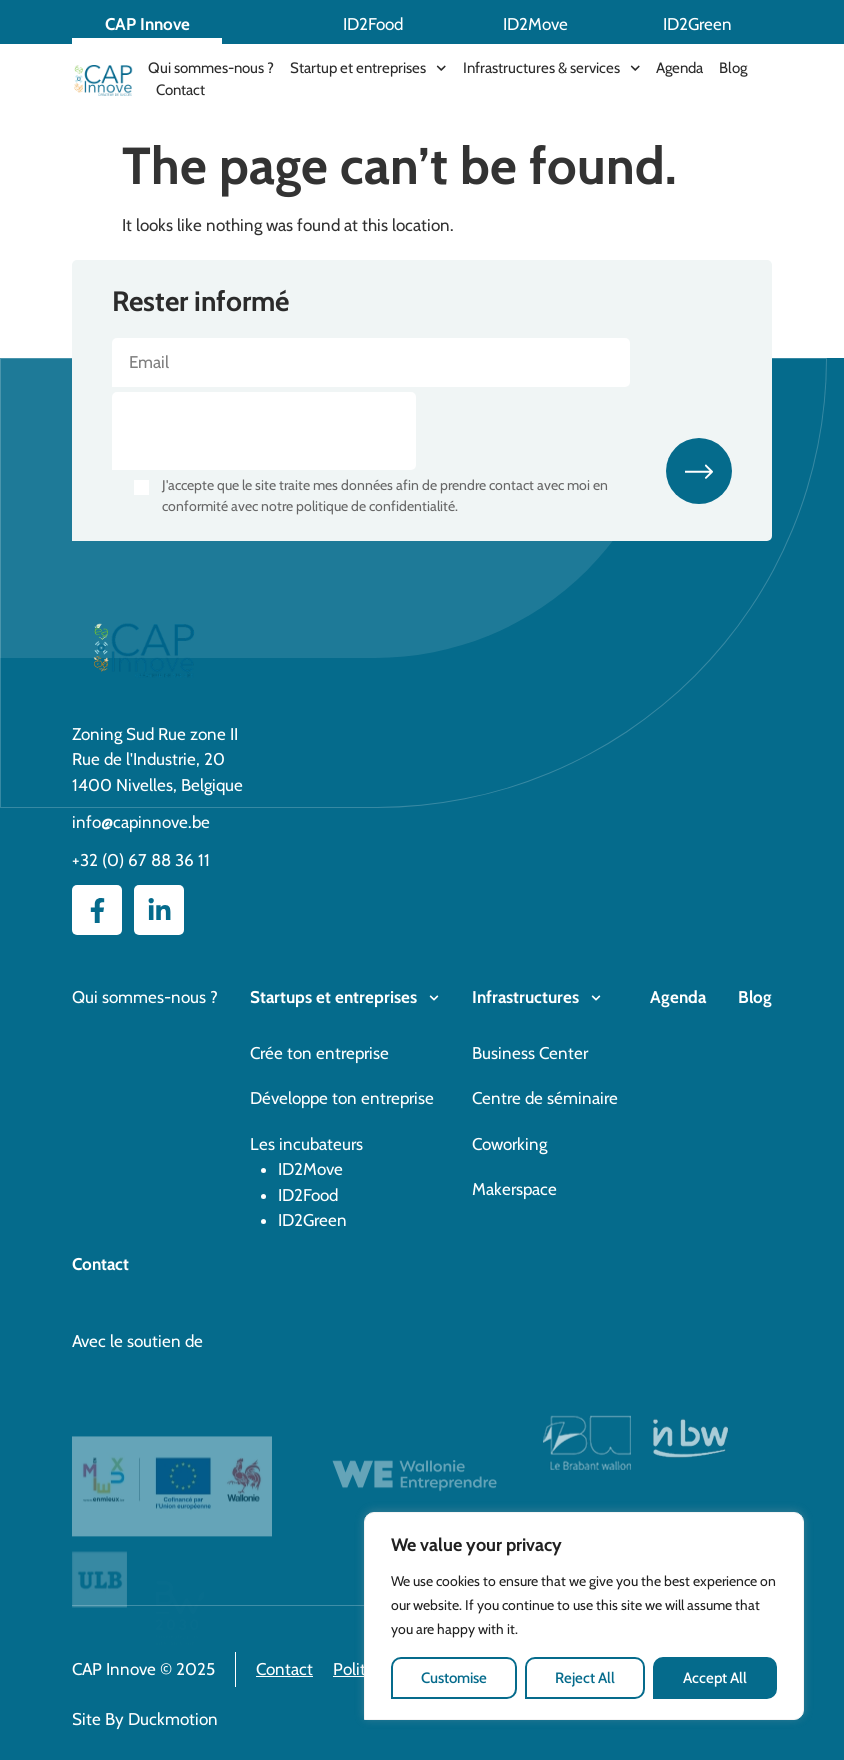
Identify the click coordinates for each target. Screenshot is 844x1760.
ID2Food (373, 24)
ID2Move (535, 24)
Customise (454, 1678)
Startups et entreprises (333, 997)
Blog (733, 68)
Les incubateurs (306, 1144)
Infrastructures (525, 997)
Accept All (715, 1678)
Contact (180, 90)
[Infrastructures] (596, 998)
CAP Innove (147, 24)
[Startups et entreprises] (434, 998)
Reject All (585, 1678)
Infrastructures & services (552, 68)
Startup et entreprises (368, 68)
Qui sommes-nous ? (211, 68)
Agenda (679, 68)
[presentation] (264, 431)
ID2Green (697, 24)
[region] (584, 1616)
